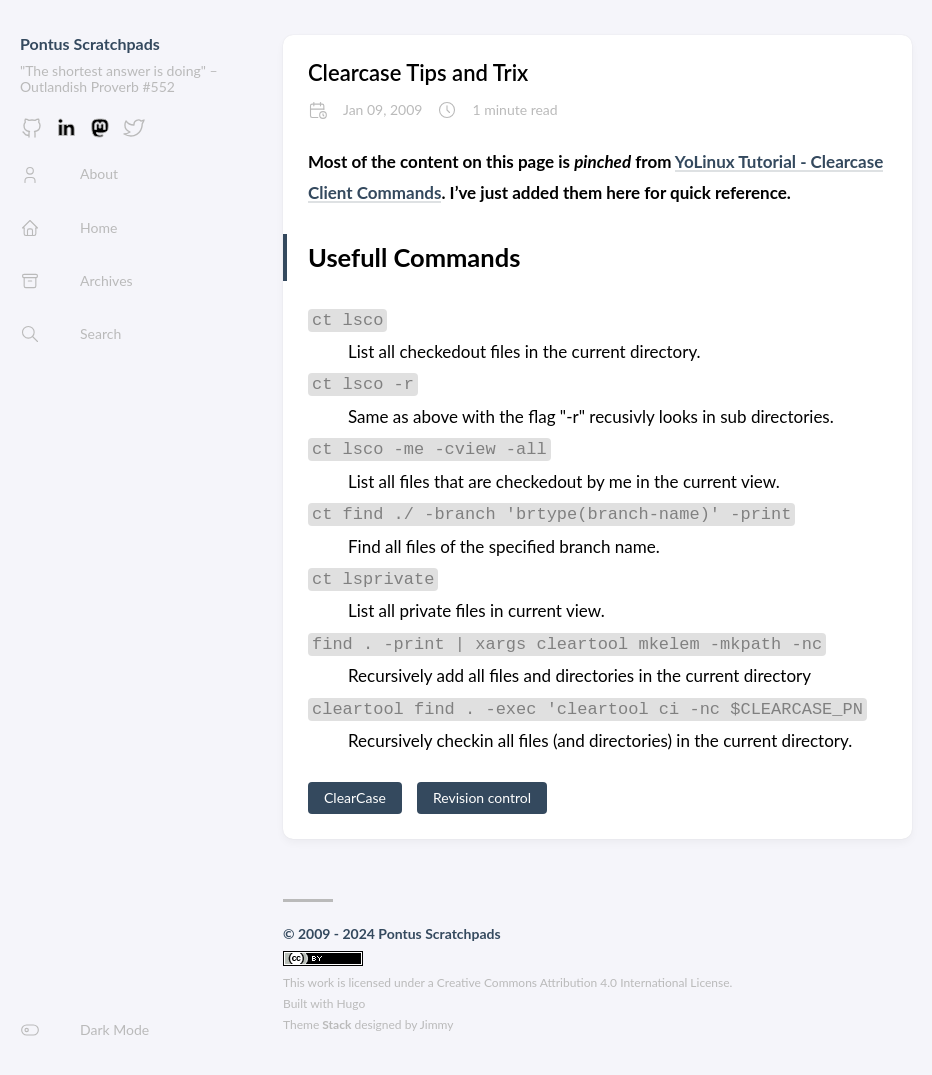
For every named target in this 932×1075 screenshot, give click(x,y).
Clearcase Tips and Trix (418, 72)
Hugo (351, 1003)
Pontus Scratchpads (90, 43)
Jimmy (437, 1024)
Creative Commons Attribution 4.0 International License (583, 982)
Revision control (482, 797)
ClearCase (355, 797)
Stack (336, 1024)
